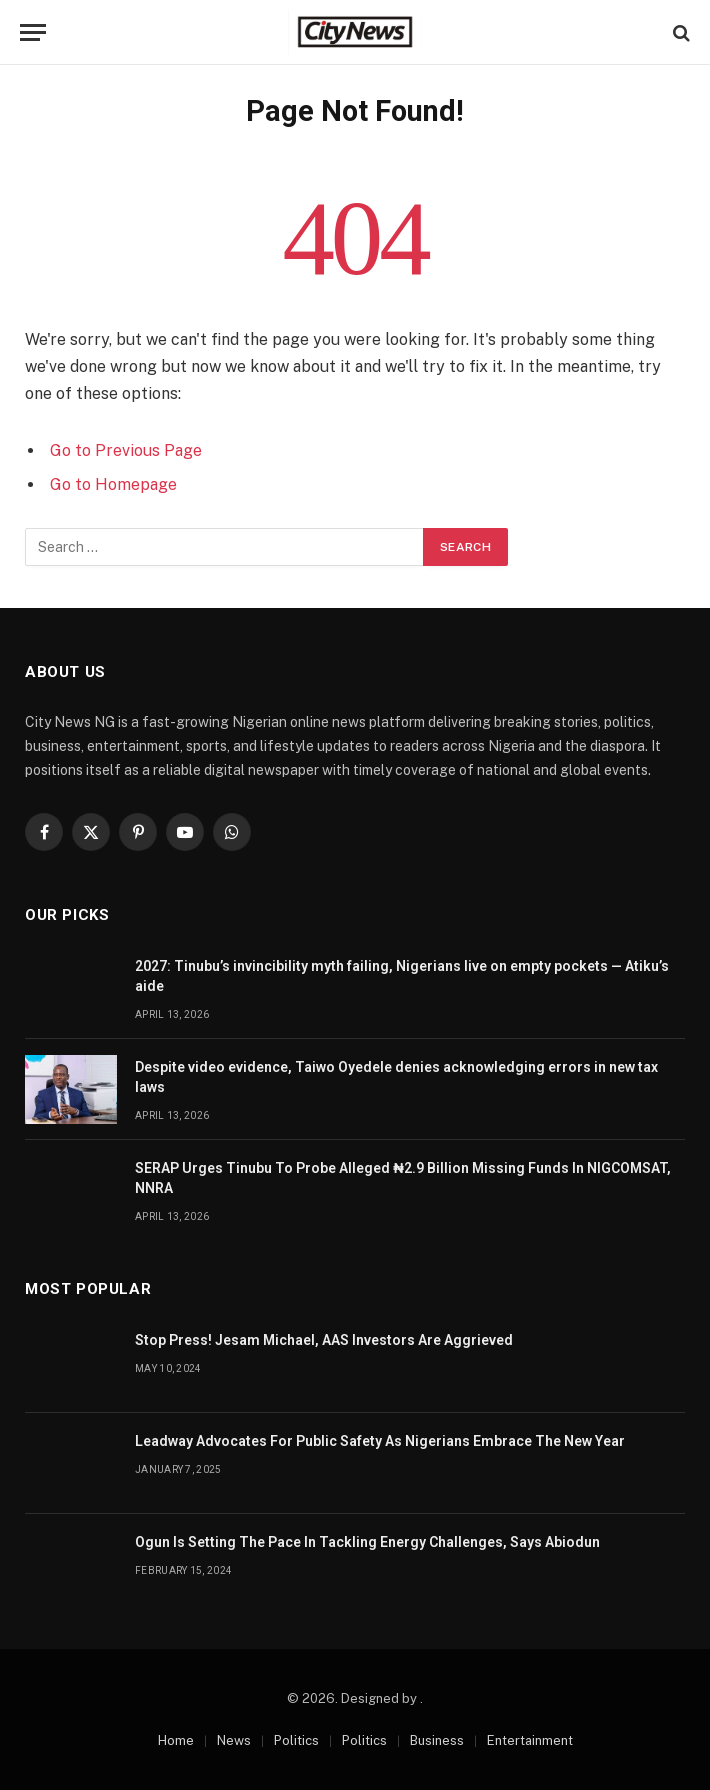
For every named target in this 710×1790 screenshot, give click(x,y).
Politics (296, 1740)
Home (176, 1740)
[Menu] (33, 32)
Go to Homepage (113, 484)
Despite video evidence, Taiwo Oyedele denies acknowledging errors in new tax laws (396, 1077)
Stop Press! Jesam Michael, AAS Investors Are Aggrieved (324, 1340)
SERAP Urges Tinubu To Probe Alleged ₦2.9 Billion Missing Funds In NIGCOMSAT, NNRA (403, 1178)
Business (437, 1740)
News (234, 1740)
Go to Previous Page (126, 450)
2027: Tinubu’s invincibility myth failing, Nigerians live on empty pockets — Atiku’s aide (402, 976)
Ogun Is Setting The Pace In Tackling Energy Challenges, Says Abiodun (367, 1542)
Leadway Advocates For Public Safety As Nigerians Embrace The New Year (380, 1441)
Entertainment (530, 1740)
